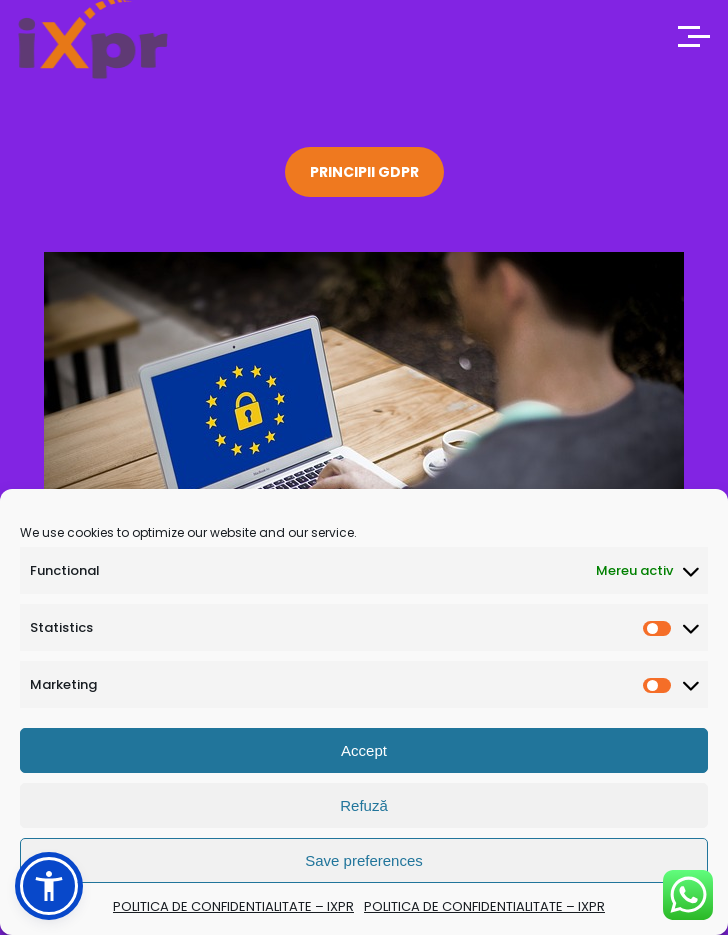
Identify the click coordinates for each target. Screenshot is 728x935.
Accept (364, 750)
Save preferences (364, 860)
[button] (49, 886)
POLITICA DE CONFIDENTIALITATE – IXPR (233, 906)
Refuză (364, 805)
